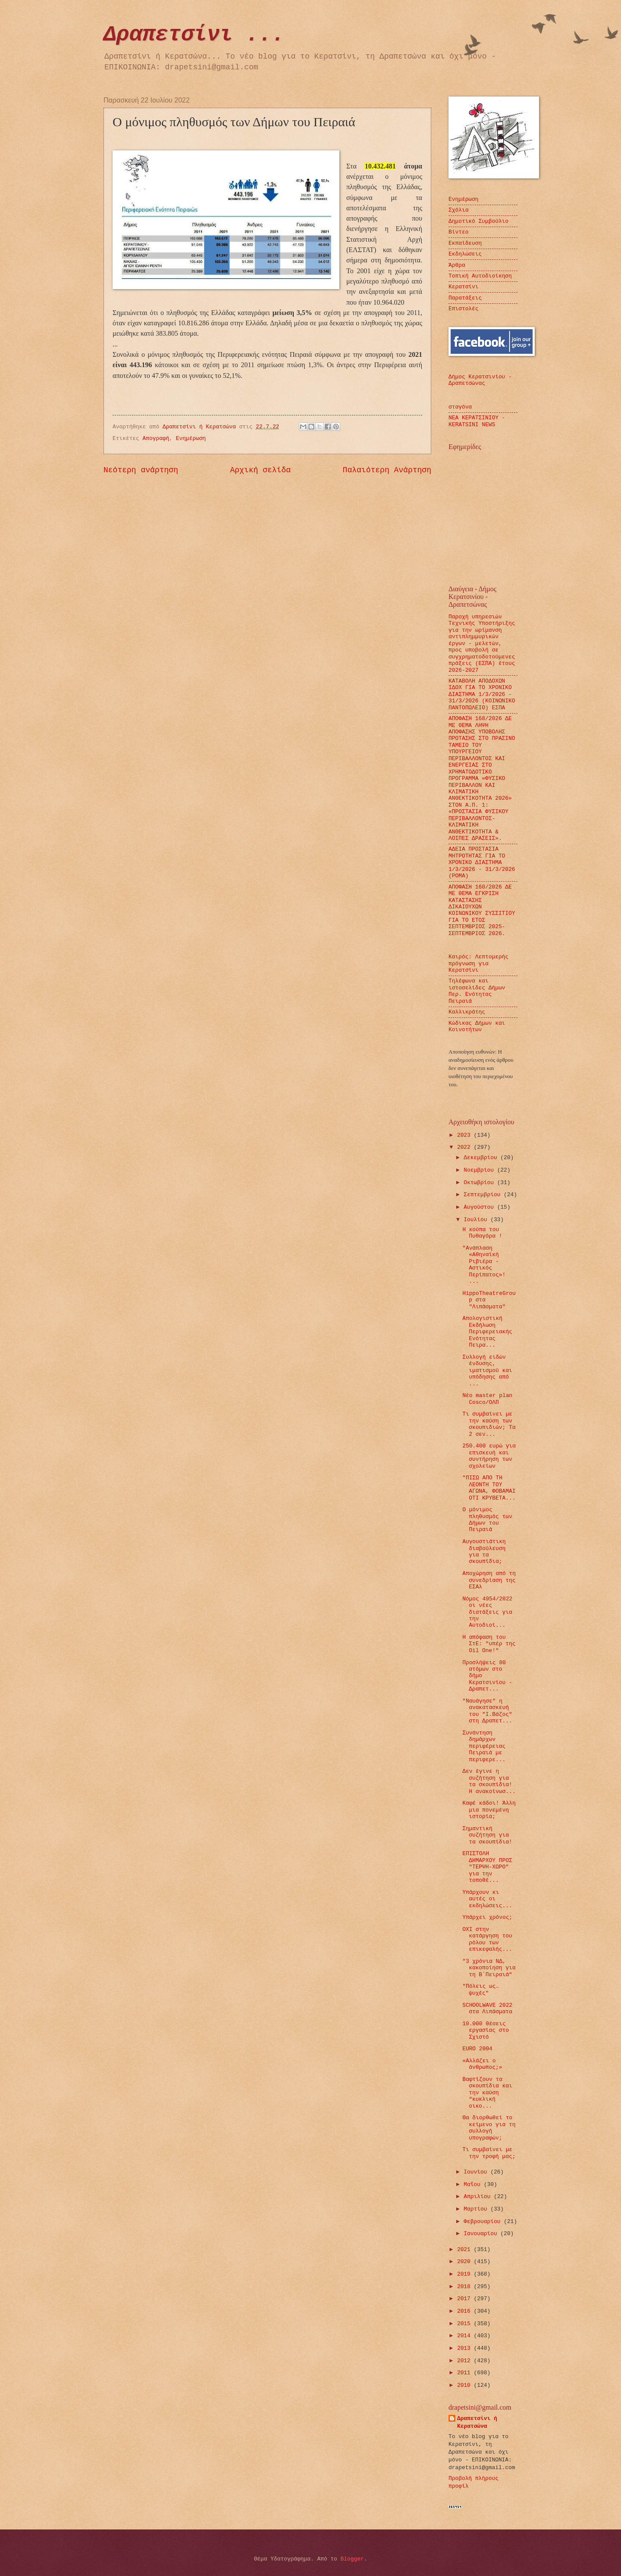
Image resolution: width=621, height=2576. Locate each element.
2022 (465, 1147)
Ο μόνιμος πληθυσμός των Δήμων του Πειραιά (487, 1519)
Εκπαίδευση (465, 243)
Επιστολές (463, 309)
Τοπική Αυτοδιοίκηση (480, 276)
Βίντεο (458, 232)
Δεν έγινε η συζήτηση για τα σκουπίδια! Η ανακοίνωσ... (488, 1781)
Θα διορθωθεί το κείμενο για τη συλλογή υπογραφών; (488, 2127)
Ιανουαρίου (482, 2233)
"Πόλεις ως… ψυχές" (480, 1989)
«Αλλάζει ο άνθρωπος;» (482, 2064)
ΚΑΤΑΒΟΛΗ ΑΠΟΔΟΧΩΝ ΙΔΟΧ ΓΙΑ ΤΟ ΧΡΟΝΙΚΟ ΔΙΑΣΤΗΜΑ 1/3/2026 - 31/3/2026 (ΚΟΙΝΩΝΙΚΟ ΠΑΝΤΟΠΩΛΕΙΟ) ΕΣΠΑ (481, 694)
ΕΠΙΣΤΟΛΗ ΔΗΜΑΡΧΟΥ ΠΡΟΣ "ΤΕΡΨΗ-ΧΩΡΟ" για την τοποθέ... (487, 1867)
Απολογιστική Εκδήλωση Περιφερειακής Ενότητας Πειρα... (487, 1331)
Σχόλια (458, 210)
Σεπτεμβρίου (484, 1194)
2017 (465, 2298)
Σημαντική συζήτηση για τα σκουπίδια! (487, 1835)
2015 (465, 2323)
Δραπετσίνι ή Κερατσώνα (477, 2422)
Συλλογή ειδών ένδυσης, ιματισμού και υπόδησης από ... (487, 1370)
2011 (465, 2373)
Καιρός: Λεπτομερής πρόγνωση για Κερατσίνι (478, 963)
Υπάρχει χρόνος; (487, 1917)
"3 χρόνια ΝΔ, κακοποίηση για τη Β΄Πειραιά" (488, 1968)
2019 (465, 2274)
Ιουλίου (477, 1219)
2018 (465, 2286)
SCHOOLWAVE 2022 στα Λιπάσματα (487, 2008)
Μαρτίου (477, 2209)
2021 (465, 2249)
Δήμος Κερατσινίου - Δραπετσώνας (480, 380)
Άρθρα (456, 265)
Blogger (352, 2559)
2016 (465, 2311)
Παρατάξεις (465, 298)
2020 (465, 2261)
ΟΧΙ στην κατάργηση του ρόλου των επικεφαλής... (487, 1939)
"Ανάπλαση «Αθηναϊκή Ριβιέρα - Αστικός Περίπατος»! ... (483, 1265)
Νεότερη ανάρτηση (141, 470)
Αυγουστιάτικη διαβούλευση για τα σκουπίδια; (483, 1551)
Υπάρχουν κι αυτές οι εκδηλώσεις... (487, 1899)
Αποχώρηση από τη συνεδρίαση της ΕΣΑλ (489, 1580)
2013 (465, 2348)
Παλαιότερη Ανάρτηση (387, 470)
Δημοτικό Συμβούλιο (478, 221)
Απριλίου (479, 2196)
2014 (465, 2336)
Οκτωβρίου (480, 1182)
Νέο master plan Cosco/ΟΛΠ (487, 1398)
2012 (465, 2361)
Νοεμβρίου (480, 1170)
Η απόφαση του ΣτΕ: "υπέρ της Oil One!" (488, 1644)
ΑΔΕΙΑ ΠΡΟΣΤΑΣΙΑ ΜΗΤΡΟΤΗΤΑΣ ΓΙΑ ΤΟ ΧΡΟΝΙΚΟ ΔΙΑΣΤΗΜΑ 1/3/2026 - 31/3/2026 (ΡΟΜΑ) (481, 862)
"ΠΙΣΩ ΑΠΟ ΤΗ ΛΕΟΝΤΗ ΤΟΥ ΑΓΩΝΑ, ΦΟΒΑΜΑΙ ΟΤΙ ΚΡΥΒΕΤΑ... (488, 1488)
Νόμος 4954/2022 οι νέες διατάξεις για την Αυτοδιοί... (487, 1612)
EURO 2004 (477, 2049)
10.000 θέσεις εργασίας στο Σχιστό (485, 2030)
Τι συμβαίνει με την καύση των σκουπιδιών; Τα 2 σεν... (488, 1424)
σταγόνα (460, 407)
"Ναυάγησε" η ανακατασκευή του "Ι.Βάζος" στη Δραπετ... (487, 1711)
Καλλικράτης (466, 1012)
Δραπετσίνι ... (194, 34)
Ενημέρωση (191, 438)
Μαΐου (473, 2184)
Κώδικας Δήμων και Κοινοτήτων (476, 1026)
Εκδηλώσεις (465, 254)
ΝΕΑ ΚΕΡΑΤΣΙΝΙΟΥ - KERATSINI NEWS (476, 421)
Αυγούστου (480, 1207)
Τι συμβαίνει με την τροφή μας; (488, 2152)
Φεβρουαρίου (484, 2221)
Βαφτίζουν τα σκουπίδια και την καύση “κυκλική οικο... (487, 2092)
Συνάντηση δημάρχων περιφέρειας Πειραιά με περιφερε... (483, 1746)
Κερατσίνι (463, 287)
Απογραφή (156, 438)
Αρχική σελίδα (260, 470)
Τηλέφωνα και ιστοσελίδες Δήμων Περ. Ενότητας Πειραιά (476, 991)
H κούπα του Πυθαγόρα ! (482, 1232)
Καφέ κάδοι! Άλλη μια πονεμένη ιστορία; (489, 1810)
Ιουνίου (477, 2172)
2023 (465, 1135)
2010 (465, 2385)
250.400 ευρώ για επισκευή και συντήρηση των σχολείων (489, 1456)
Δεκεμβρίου (482, 1157)
